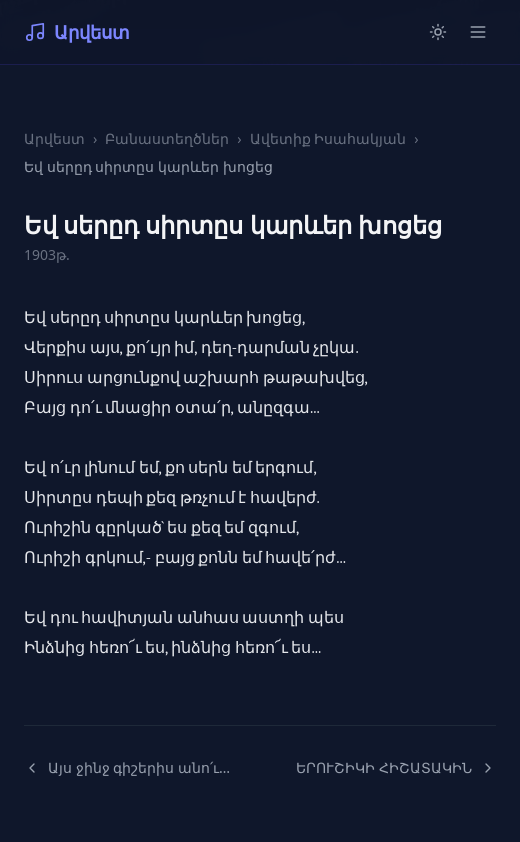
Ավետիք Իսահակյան (328, 138)
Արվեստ (77, 32)
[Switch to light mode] (438, 32)
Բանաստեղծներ (167, 138)
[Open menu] (478, 32)
